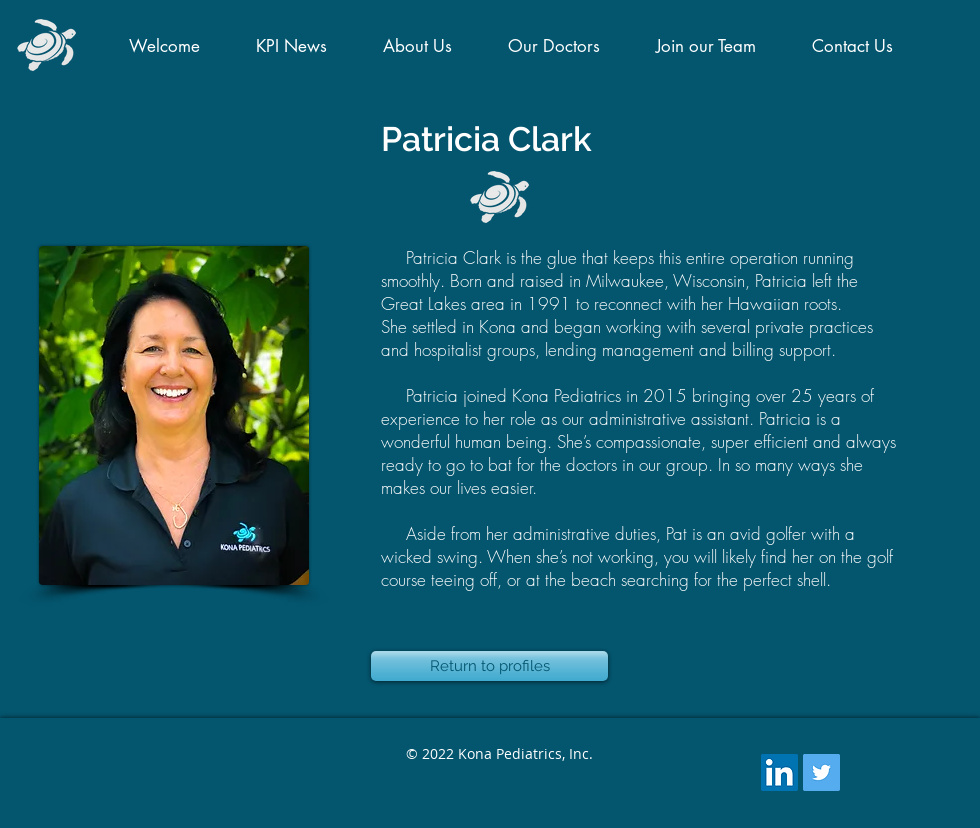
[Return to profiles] (489, 666)
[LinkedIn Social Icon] (779, 772)
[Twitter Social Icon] (821, 772)
